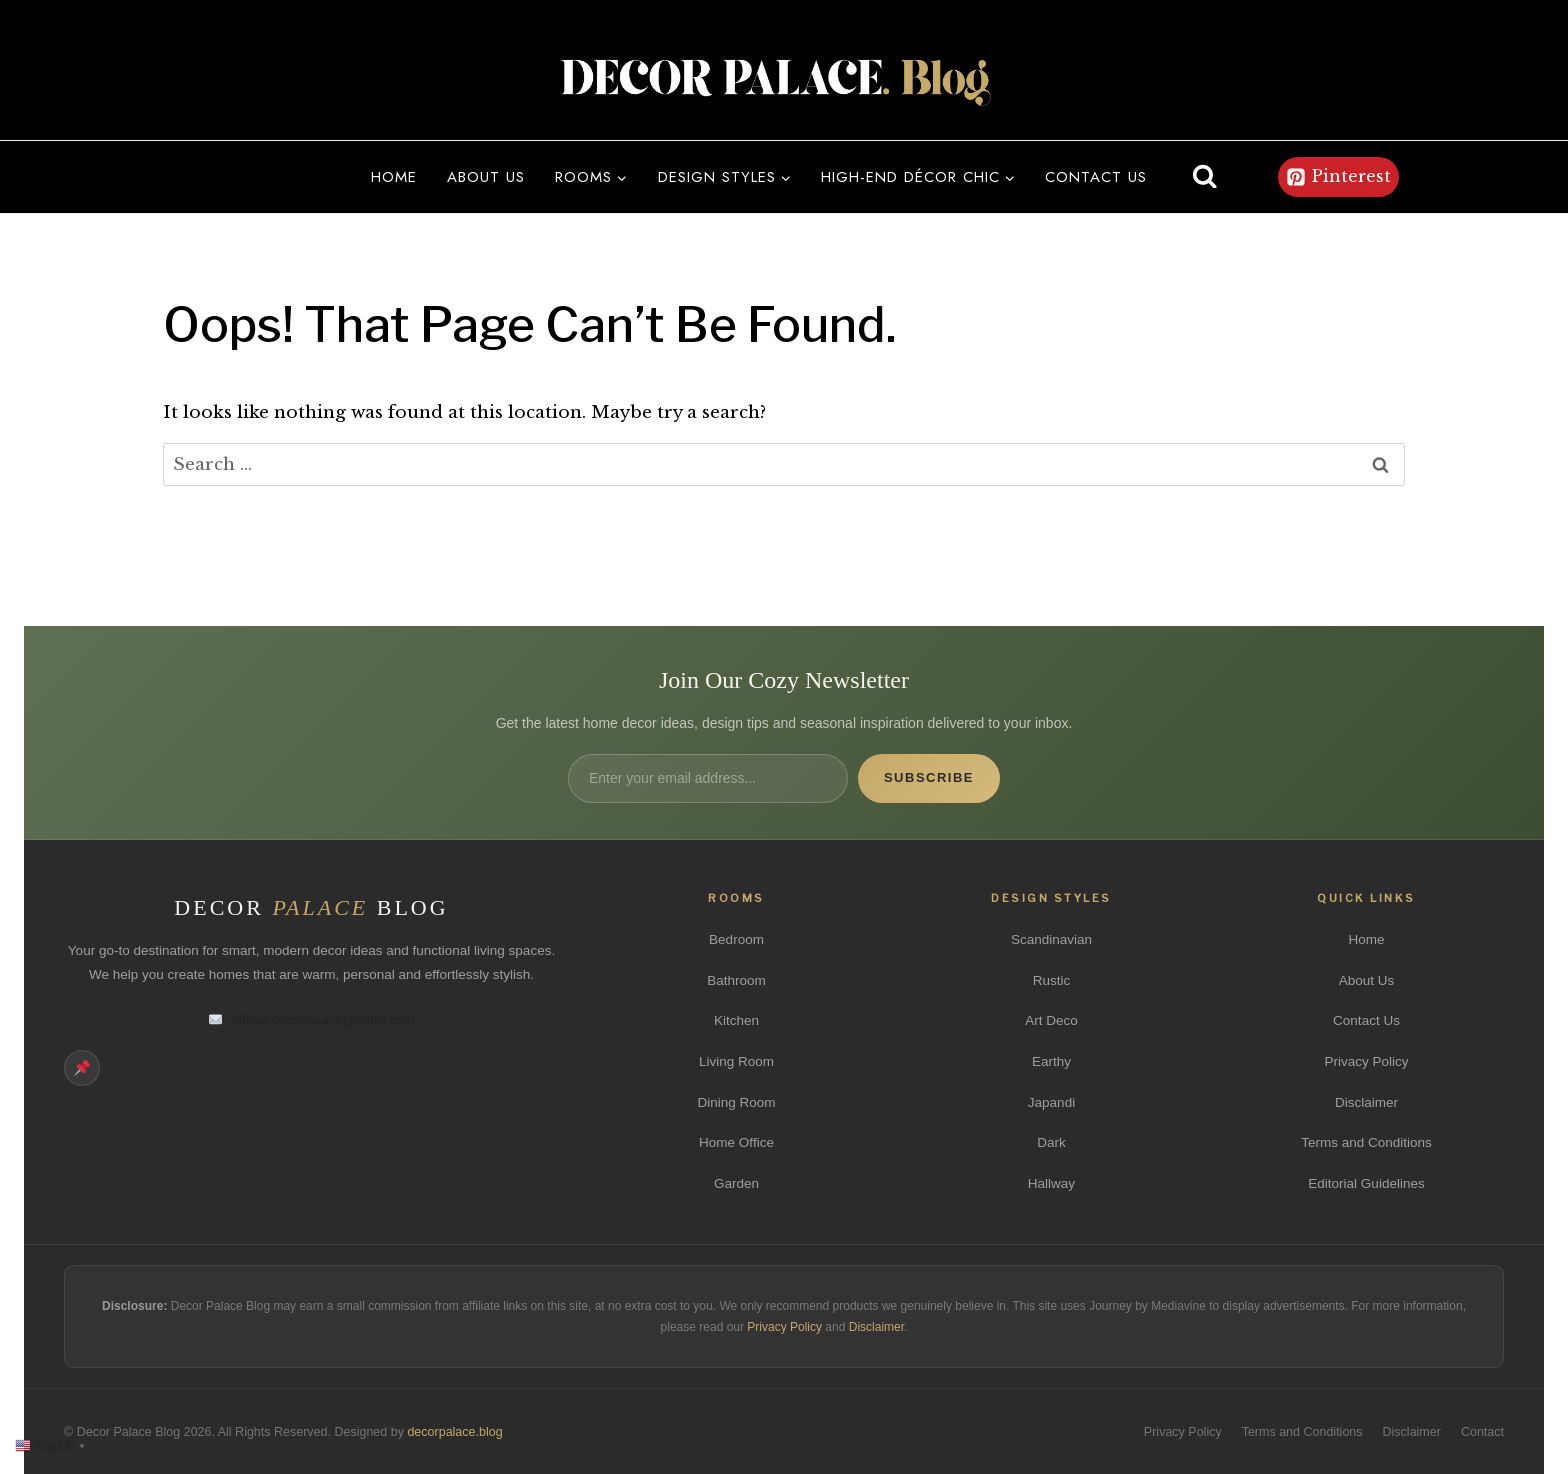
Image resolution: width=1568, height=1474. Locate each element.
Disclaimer (1366, 1102)
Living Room (736, 1061)
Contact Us (1366, 1020)
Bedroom (736, 939)
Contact (1482, 1432)
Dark (1051, 1142)
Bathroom (736, 980)
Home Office (736, 1142)
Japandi (1051, 1102)
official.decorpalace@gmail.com (311, 1019)
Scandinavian (1051, 939)
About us (486, 177)
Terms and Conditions (1366, 1142)
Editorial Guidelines (1366, 1183)
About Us (1367, 980)
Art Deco (1051, 1020)
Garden (736, 1183)
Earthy (1051, 1061)
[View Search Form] (1205, 177)
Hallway (1051, 1183)
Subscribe (929, 777)
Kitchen (736, 1020)
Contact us (1096, 177)
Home (394, 177)
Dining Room (736, 1102)
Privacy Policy (1366, 1061)
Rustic (1052, 980)
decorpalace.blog (454, 1432)
